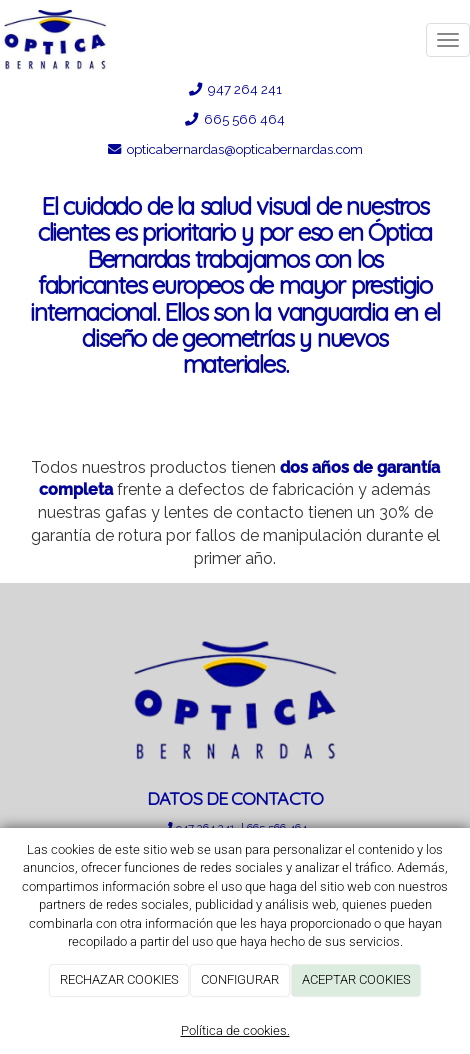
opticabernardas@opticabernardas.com (243, 149)
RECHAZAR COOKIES (119, 979)
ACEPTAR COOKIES (356, 979)
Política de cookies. (235, 1030)
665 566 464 (244, 119)
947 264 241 (243, 89)
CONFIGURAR (240, 979)
